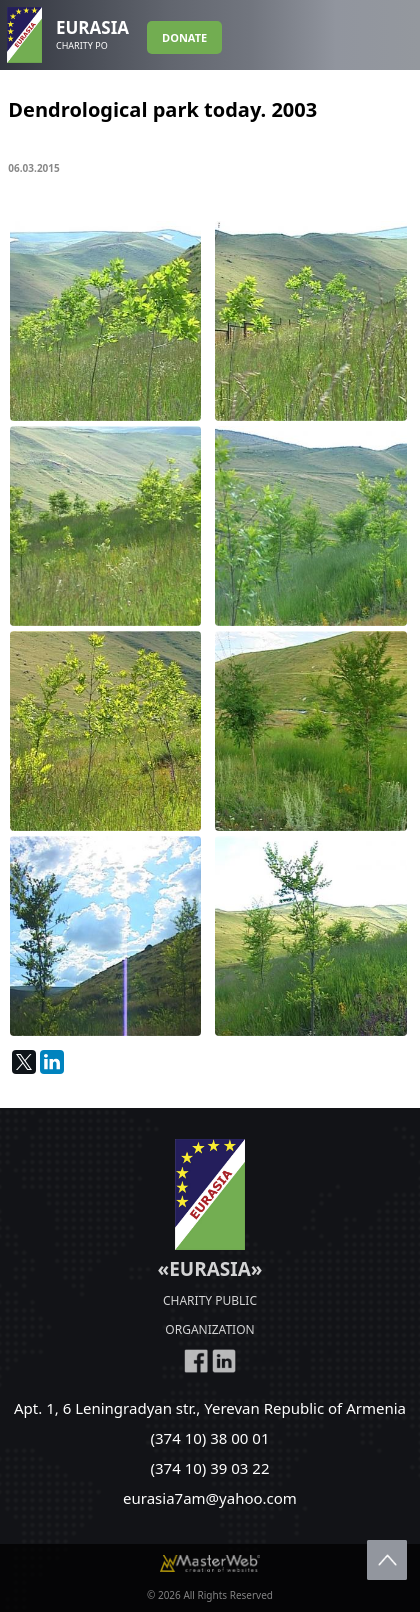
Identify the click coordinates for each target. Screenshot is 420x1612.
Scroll (387, 1560)
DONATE (184, 37)
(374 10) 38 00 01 (210, 1438)
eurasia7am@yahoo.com (210, 1498)
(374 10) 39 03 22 (210, 1468)
